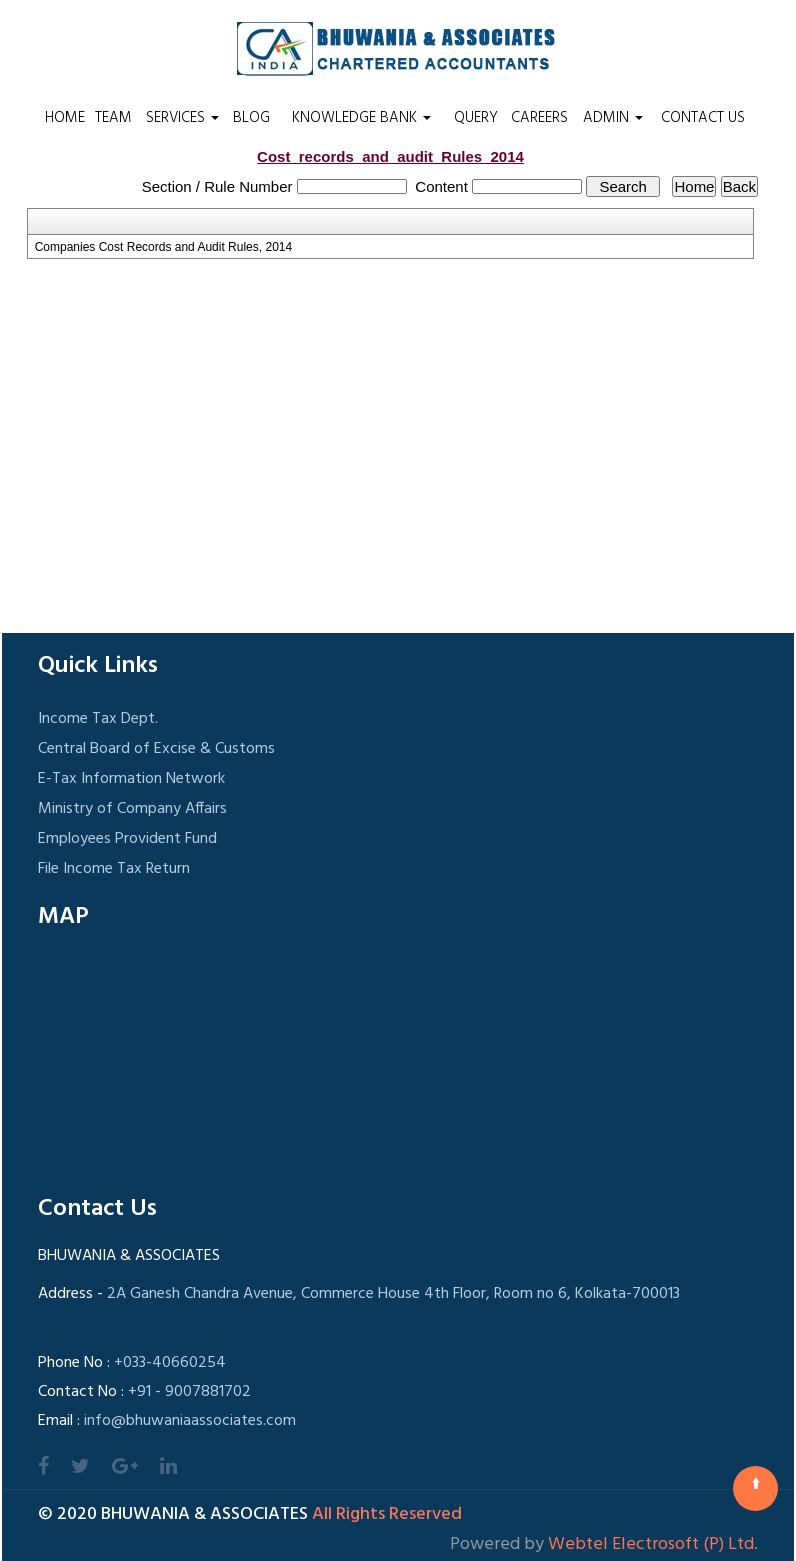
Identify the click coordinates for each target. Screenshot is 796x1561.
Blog (251, 118)
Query (476, 118)
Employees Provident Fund (127, 839)
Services (182, 118)
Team (113, 118)
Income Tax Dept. (98, 719)
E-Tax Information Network (131, 779)
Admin (613, 118)
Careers (539, 118)
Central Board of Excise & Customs (156, 749)
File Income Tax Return (114, 869)
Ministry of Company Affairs (132, 809)
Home (65, 118)
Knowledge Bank (361, 118)
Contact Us (703, 118)
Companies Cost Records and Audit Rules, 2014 (163, 247)
